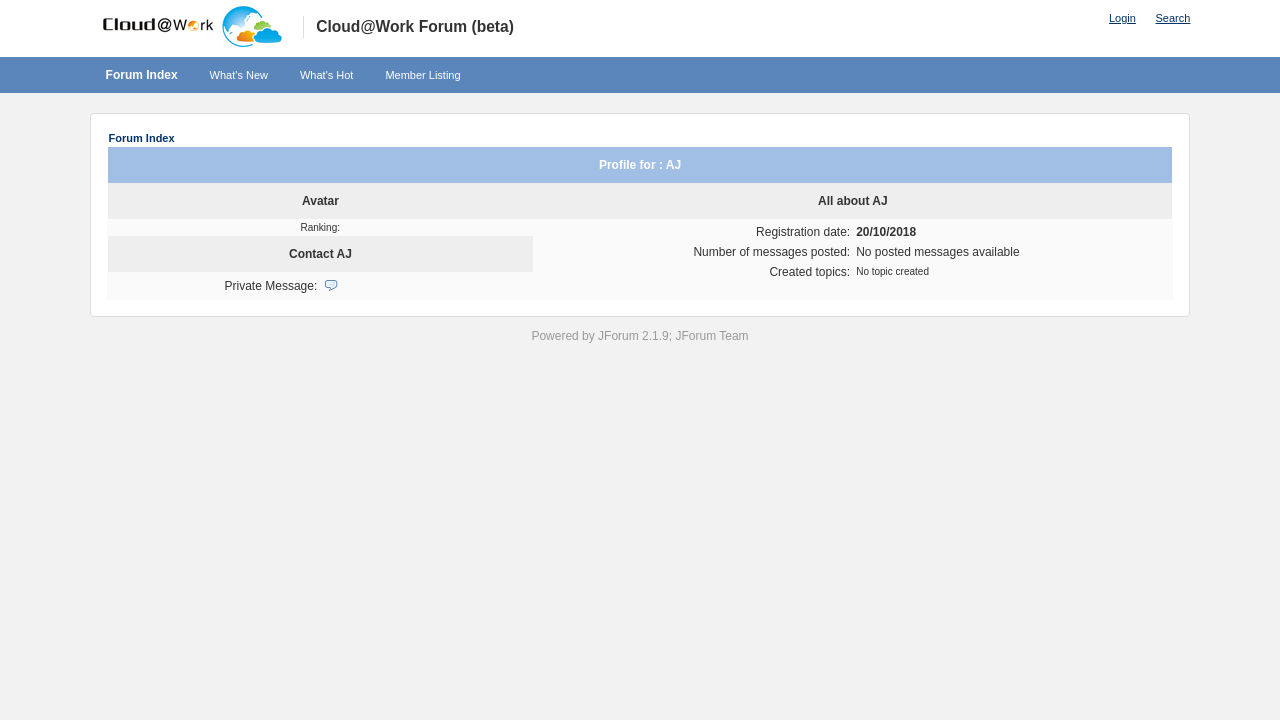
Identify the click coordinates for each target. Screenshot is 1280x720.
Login (1122, 18)
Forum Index (142, 75)
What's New (239, 75)
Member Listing (422, 75)
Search (1173, 18)
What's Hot (326, 75)
